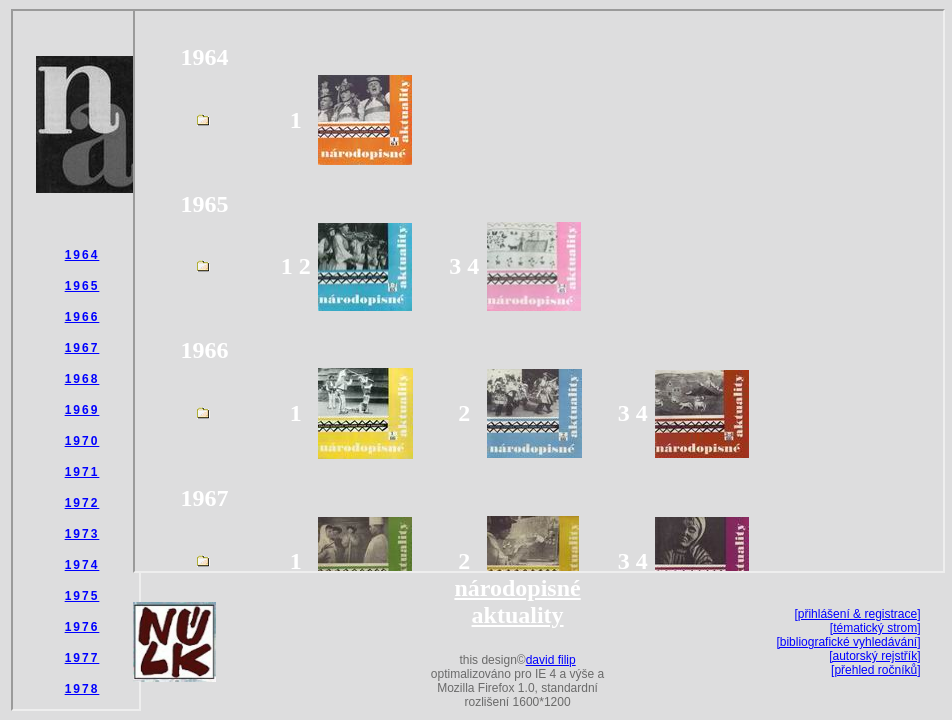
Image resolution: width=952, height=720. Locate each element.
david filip (551, 660)
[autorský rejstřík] (874, 656)
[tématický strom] (875, 628)
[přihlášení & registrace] (857, 614)
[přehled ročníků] (875, 670)
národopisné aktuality (517, 601)
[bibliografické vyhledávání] (848, 642)
